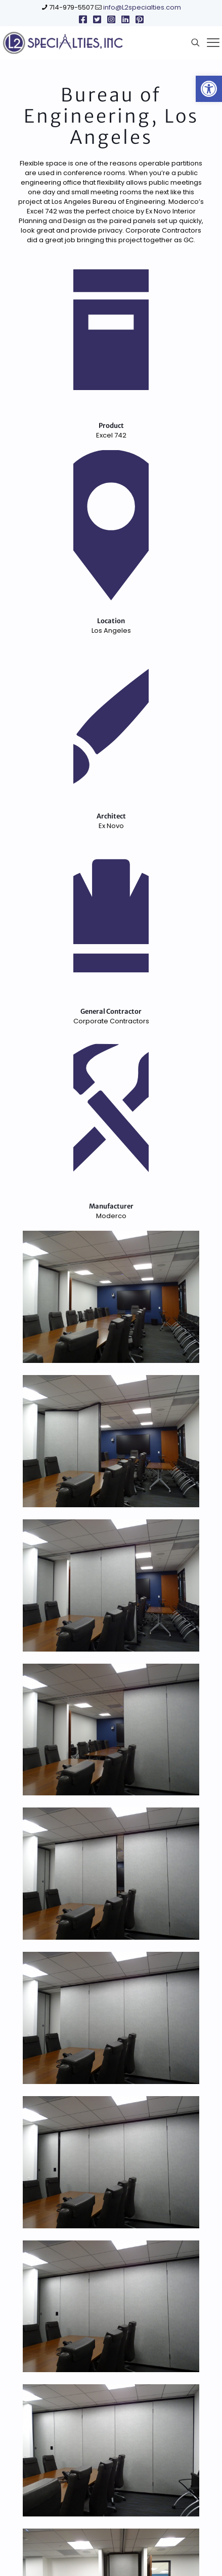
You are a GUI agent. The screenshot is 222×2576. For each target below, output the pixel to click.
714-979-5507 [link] (71, 7)
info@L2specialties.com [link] (142, 7)
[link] (209, 89)
